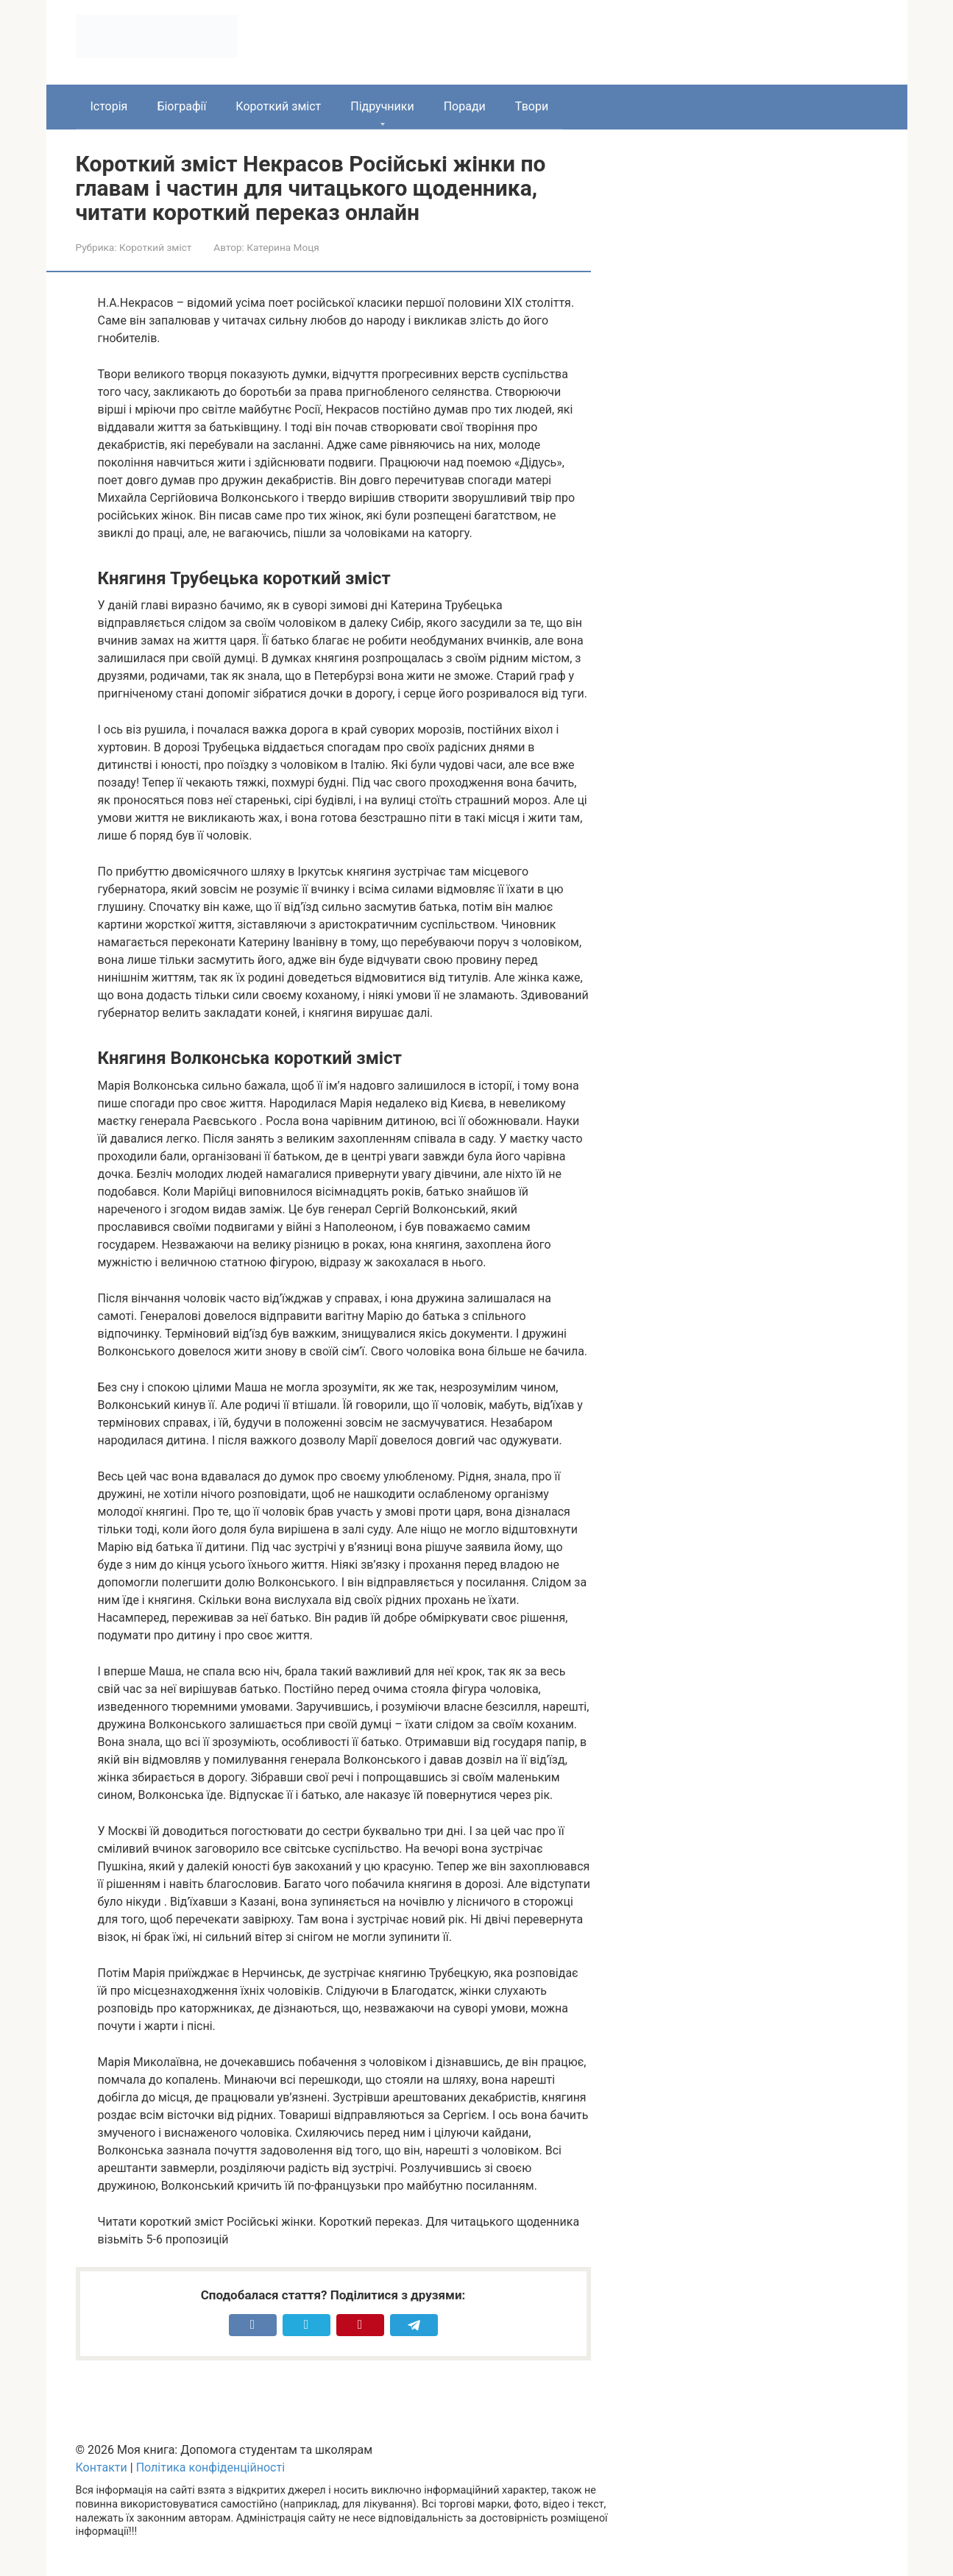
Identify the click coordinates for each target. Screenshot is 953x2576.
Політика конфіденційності (210, 2467)
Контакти (101, 2467)
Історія (109, 106)
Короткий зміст (278, 106)
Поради (465, 106)
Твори (531, 106)
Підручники (382, 106)
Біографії (181, 106)
